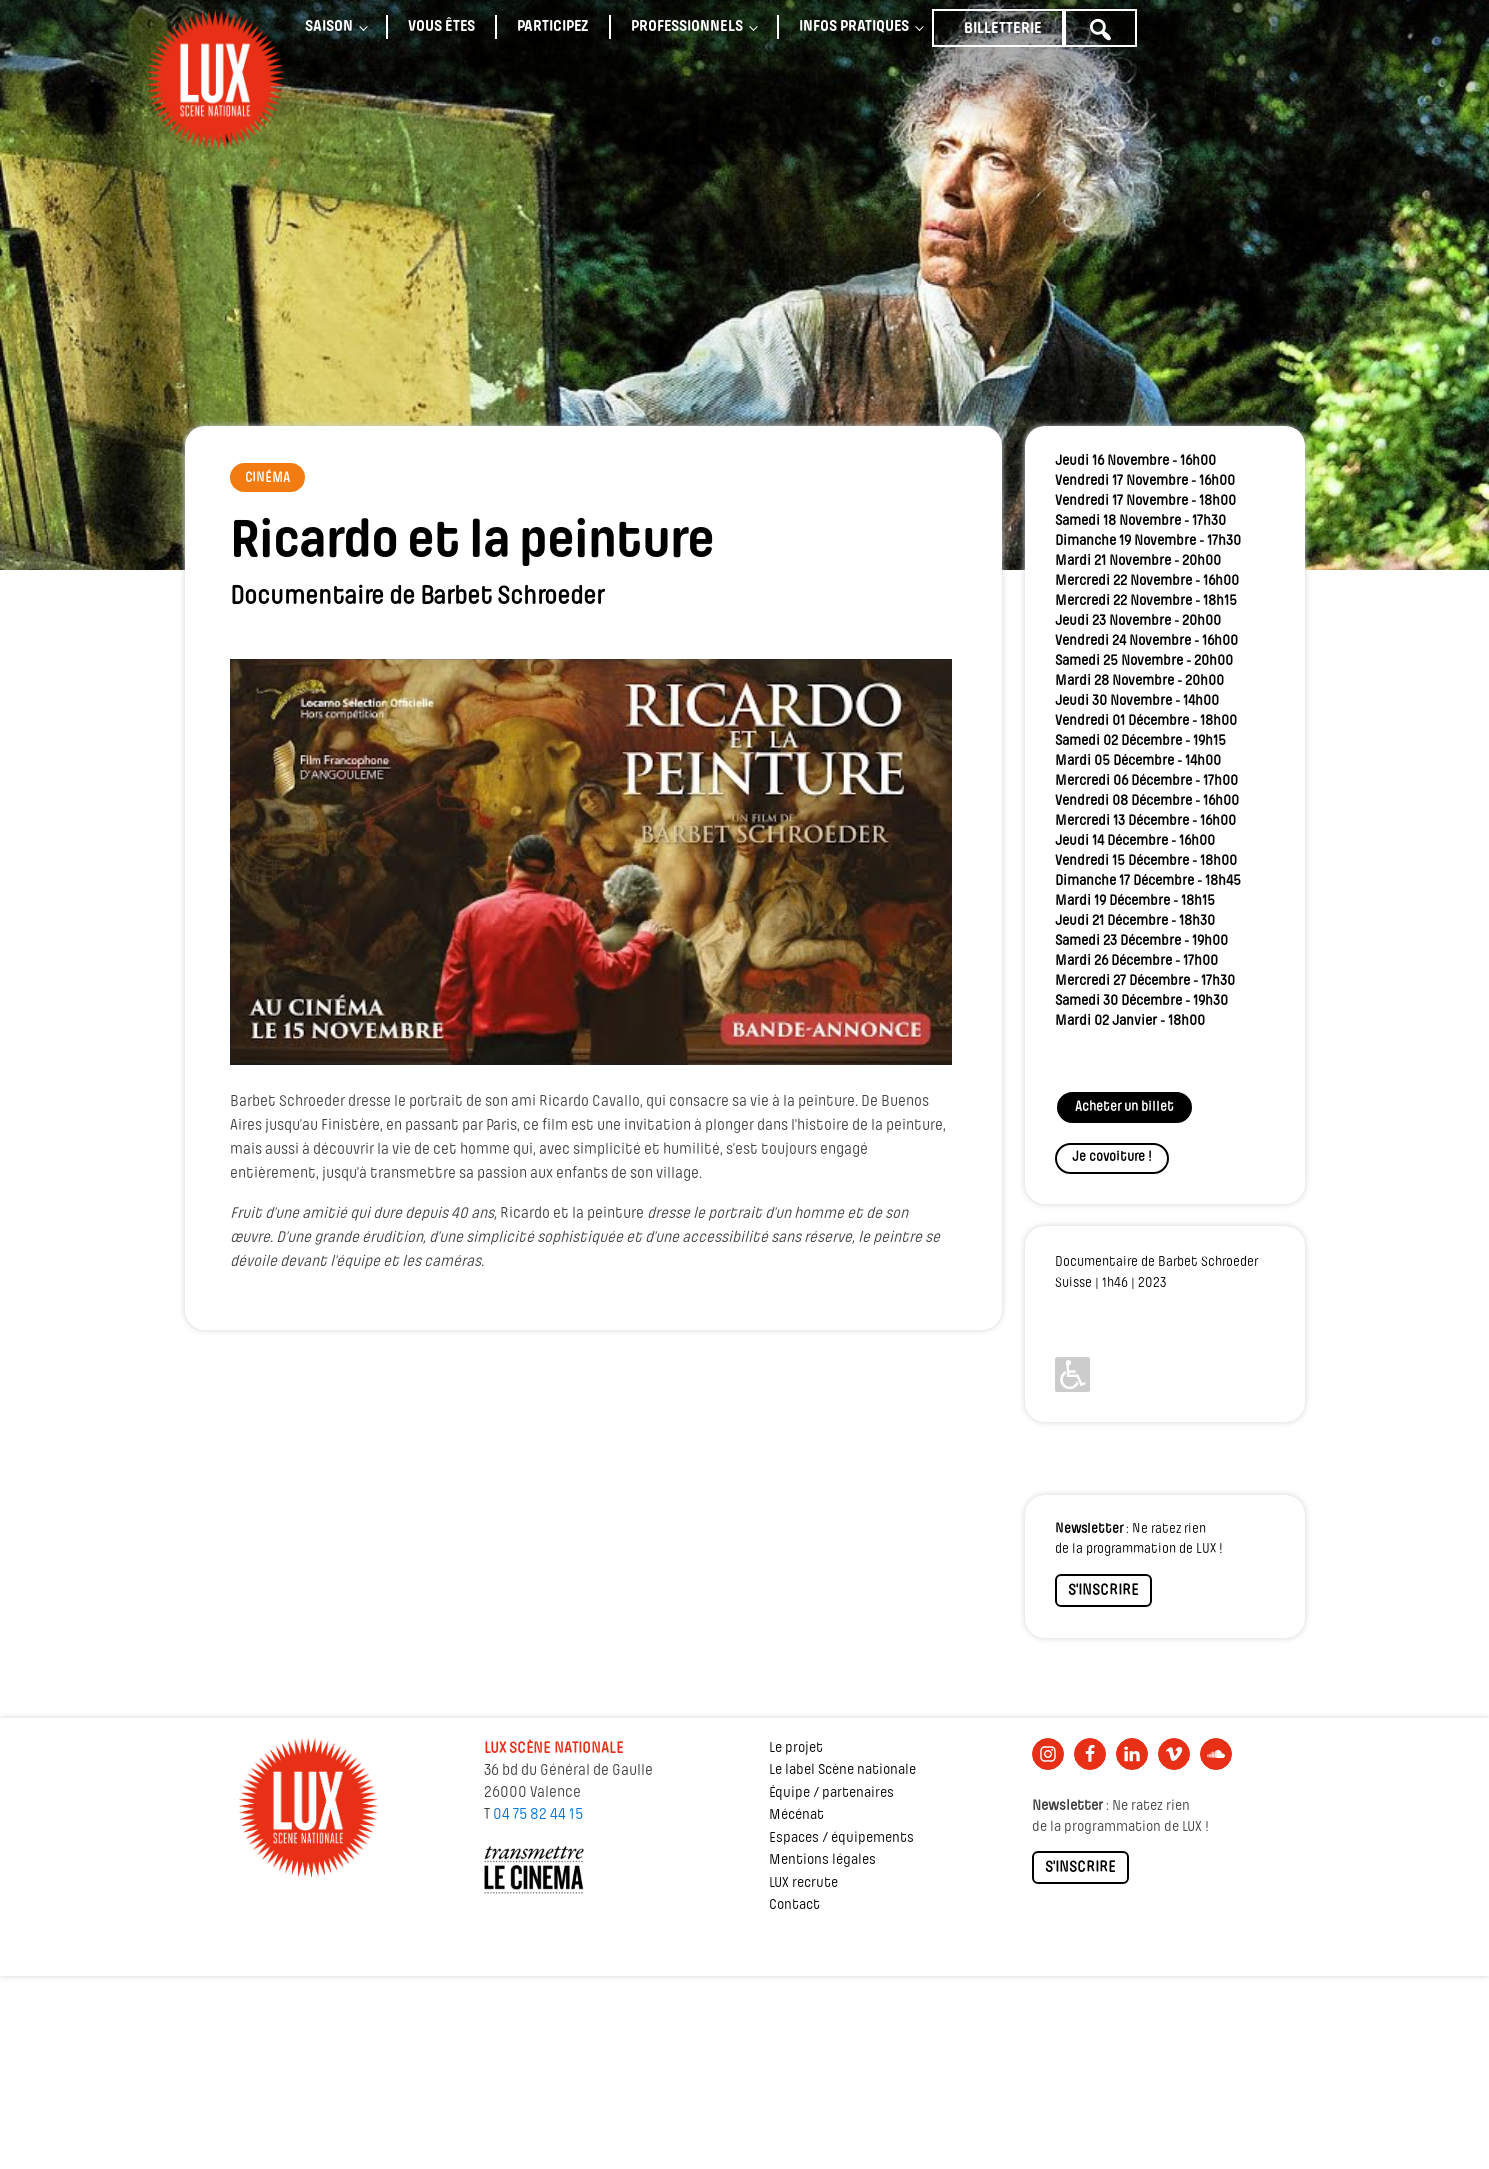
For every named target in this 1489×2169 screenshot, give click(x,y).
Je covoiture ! (1112, 1157)
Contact (794, 1905)
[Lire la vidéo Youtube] (591, 862)
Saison (329, 27)
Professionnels (687, 27)
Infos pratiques (854, 27)
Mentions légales (822, 1860)
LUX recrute (803, 1883)
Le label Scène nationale (842, 1770)
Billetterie (1003, 29)
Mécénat (796, 1815)
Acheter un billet (1124, 1107)
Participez (553, 27)
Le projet (796, 1748)
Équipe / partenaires (831, 1793)
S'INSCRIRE (1103, 1591)
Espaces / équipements (841, 1838)
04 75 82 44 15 (538, 1815)
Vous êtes (441, 27)
